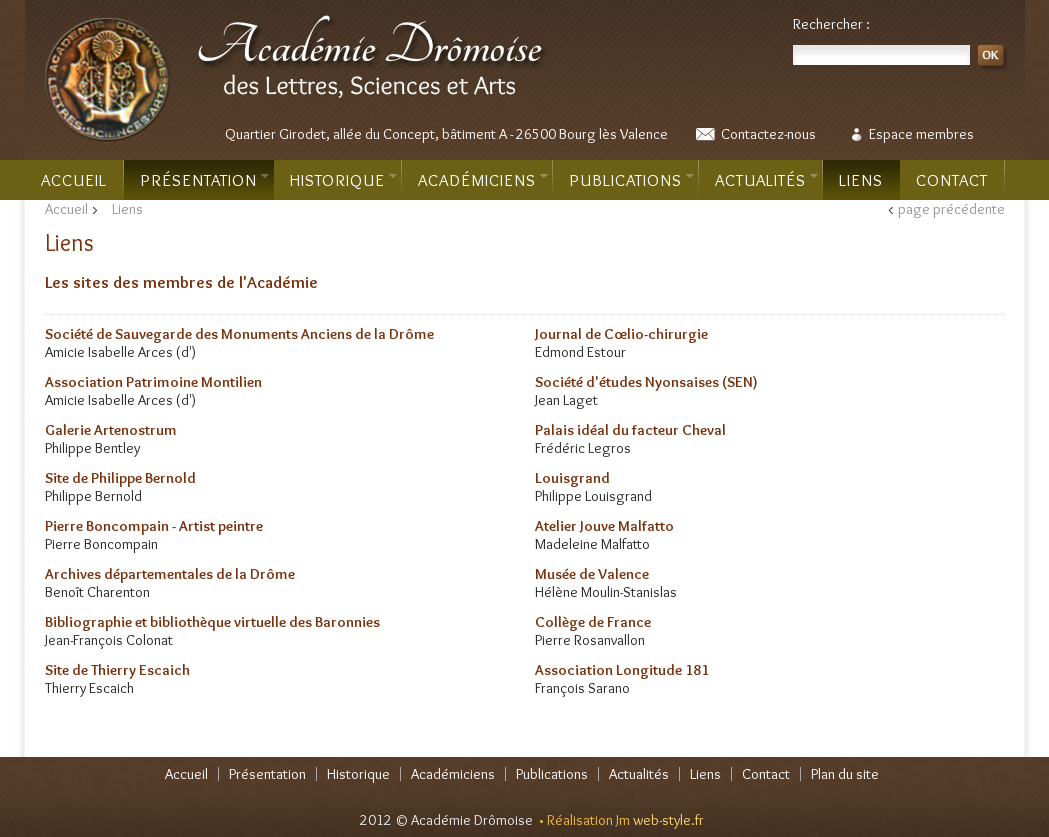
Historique (343, 180)
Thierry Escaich (89, 688)
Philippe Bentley (92, 448)
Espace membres (921, 134)
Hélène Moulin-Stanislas (606, 592)
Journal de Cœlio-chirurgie (621, 334)
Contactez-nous (768, 134)
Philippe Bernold (93, 496)
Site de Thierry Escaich (117, 670)
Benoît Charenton (97, 592)
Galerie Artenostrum (111, 430)
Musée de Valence (592, 574)
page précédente (951, 209)
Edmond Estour (580, 352)
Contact (952, 180)
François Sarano (582, 688)
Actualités (766, 180)
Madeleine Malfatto (592, 544)
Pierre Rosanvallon (590, 640)
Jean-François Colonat (109, 640)
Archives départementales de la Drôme (170, 574)
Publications (631, 180)
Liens (861, 180)
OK (993, 58)
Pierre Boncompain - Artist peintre (154, 526)
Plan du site (845, 774)
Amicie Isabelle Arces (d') (120, 352)
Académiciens (483, 180)
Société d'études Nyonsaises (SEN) (646, 382)
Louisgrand (572, 478)
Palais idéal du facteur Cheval (630, 430)
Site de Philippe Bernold (120, 478)
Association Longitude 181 (622, 670)
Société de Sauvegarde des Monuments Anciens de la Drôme (239, 334)
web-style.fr (668, 820)
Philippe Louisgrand (593, 496)
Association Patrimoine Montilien (153, 382)
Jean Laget (566, 400)
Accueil (74, 180)
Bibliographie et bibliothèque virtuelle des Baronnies (212, 622)
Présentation (204, 180)
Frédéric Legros (583, 448)
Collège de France (593, 622)
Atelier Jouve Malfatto (604, 526)
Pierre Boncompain (101, 544)
